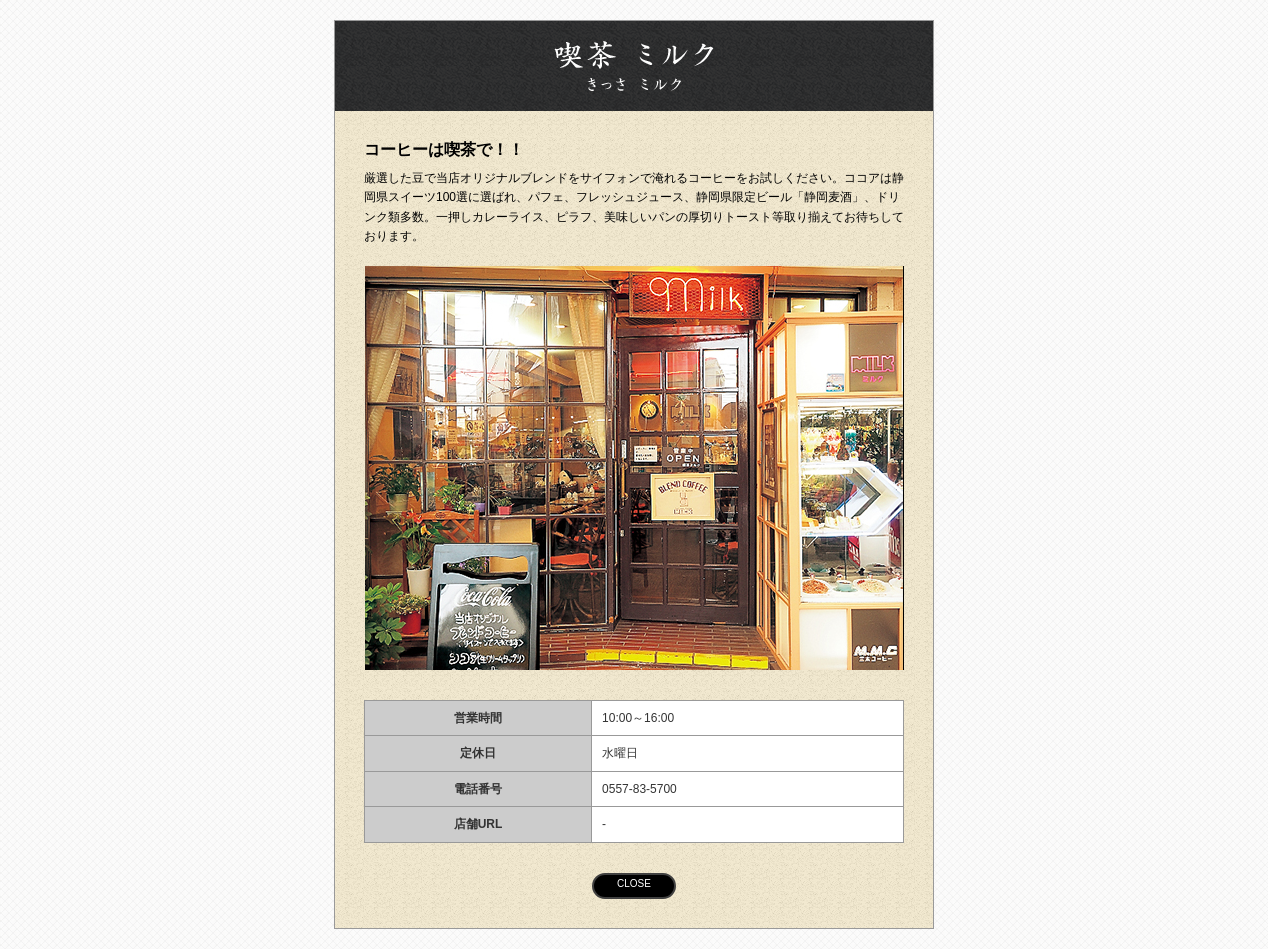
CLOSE (634, 883)
